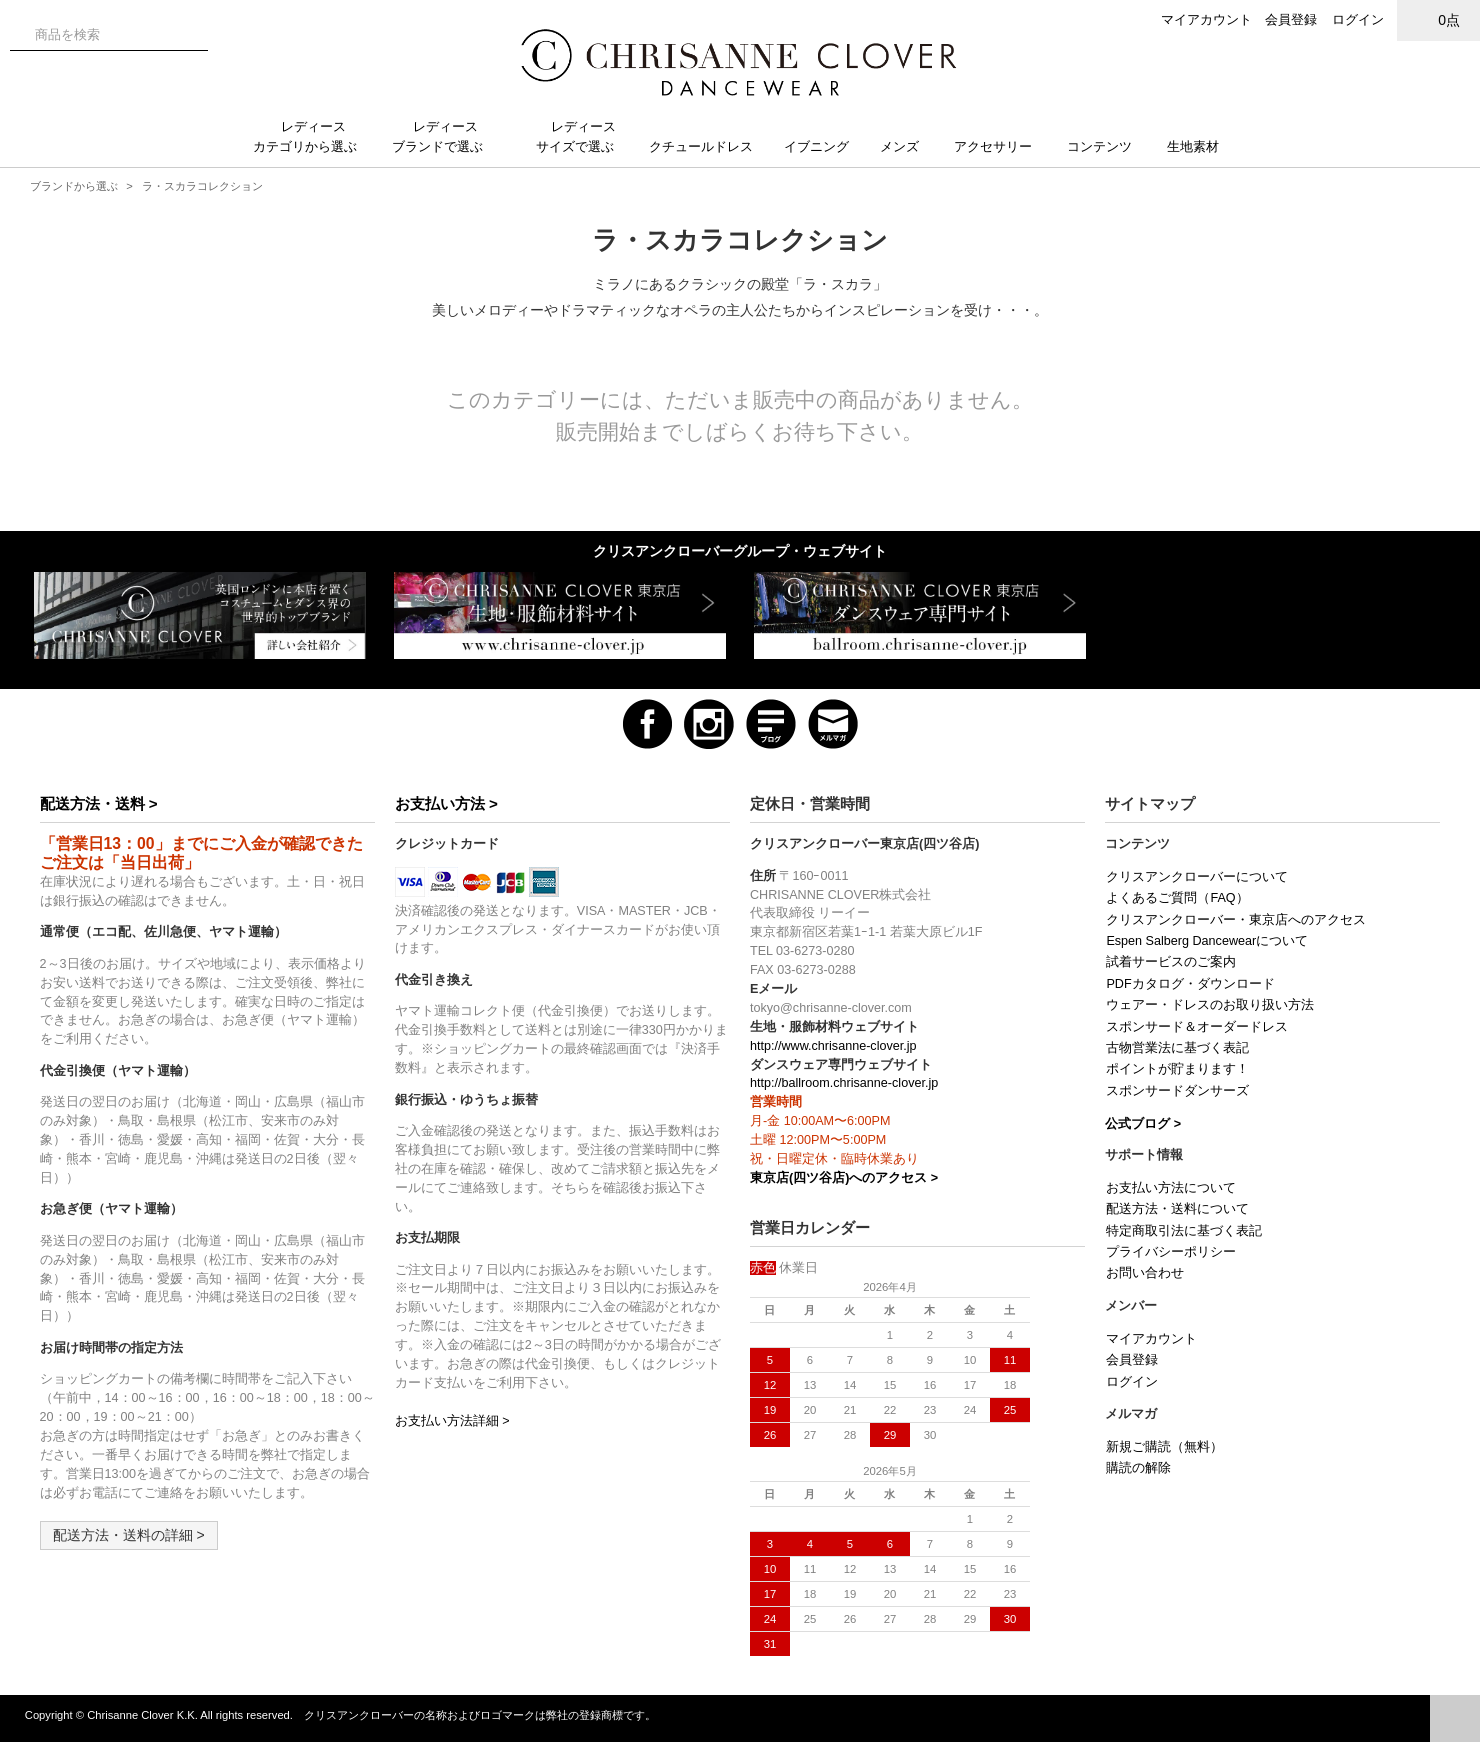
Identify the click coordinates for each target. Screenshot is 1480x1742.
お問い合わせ (1145, 1273)
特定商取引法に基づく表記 (1184, 1231)
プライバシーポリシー (1171, 1252)
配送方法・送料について (1177, 1209)
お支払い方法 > (446, 803)
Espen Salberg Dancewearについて (1207, 941)
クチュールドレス (709, 146)
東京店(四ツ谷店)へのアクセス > (844, 1178)
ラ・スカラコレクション (202, 186)
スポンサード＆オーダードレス (1197, 1027)
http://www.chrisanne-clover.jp (833, 1046)
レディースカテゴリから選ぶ (313, 136)
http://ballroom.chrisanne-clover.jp (844, 1083)
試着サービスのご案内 (1171, 962)
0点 (1439, 19)
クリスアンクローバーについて (1197, 877)
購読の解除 (1138, 1468)
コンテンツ (1107, 146)
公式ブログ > (1143, 1124)
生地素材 (1203, 146)
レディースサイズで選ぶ (583, 136)
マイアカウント (1206, 19)
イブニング (824, 146)
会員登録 (1291, 19)
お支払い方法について (1171, 1188)
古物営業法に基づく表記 (1177, 1048)
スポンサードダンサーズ (1177, 1091)
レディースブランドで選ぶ (445, 136)
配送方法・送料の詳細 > (129, 1535)
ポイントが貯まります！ (1177, 1069)
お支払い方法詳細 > (452, 1421)
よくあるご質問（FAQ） (1177, 898)
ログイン (1358, 19)
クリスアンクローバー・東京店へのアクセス (1236, 920)
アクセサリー (1001, 146)
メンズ (907, 146)
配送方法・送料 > (99, 803)
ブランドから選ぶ (74, 186)
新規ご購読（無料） (1164, 1447)
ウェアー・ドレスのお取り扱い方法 (1210, 1005)
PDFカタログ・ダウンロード (1190, 984)
